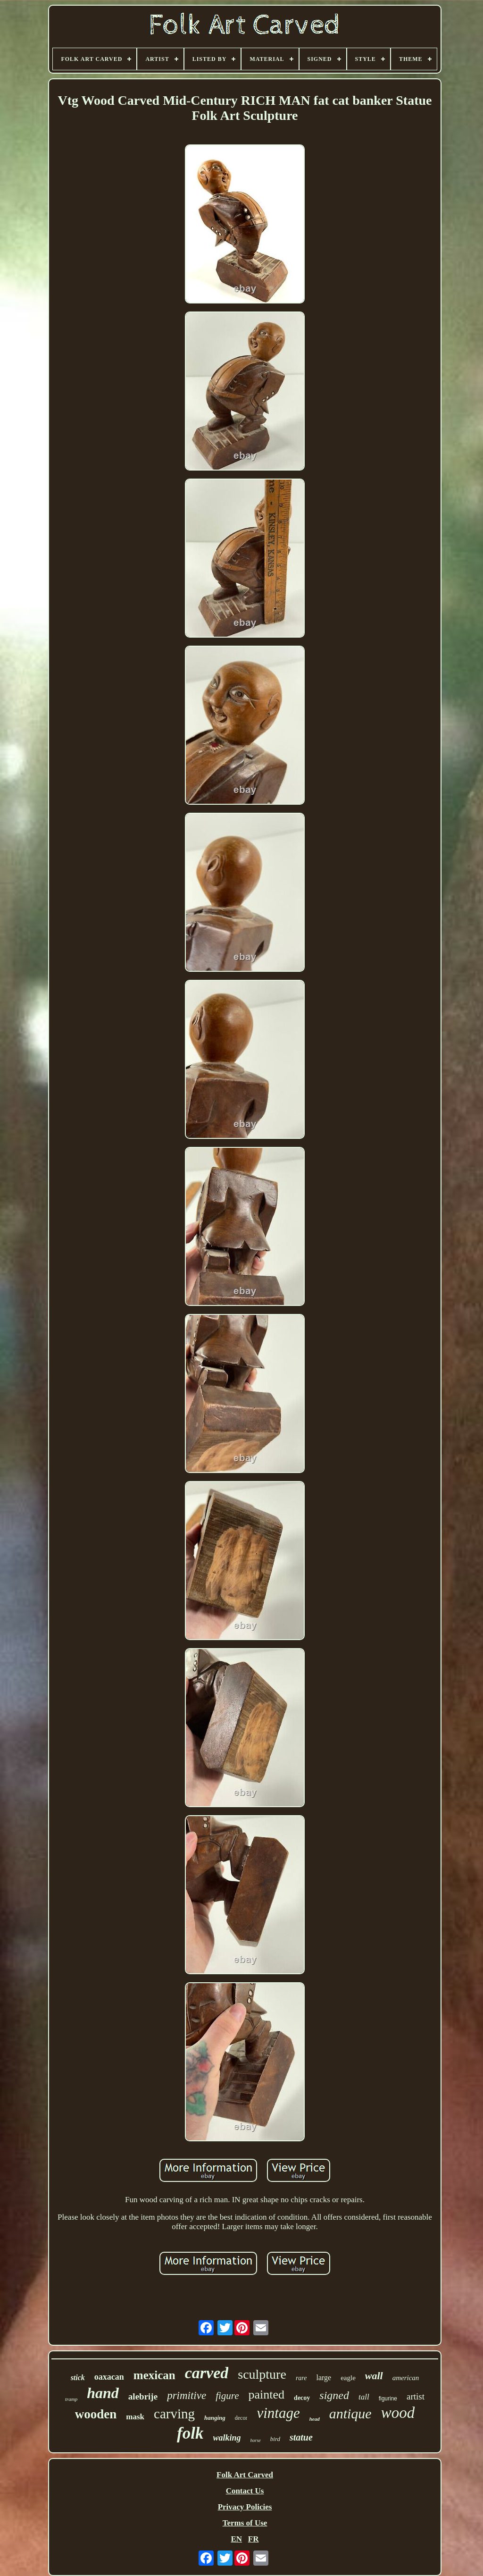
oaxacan (109, 2377)
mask (135, 2416)
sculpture (262, 2374)
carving (174, 2413)
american (405, 2378)
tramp (71, 2399)
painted (267, 2394)
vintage (278, 2413)
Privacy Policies (245, 2506)
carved (207, 2373)
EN (236, 2538)
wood (398, 2412)
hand (103, 2392)
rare (301, 2378)
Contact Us (245, 2490)
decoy (302, 2397)
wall (374, 2376)
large (323, 2378)
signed (334, 2395)
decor (241, 2418)
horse (255, 2440)
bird (275, 2438)
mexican (154, 2375)
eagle (348, 2378)
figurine (388, 2398)
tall (363, 2396)
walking (227, 2437)
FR (253, 2538)
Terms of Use (245, 2522)
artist (416, 2396)
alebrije (143, 2396)
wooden (96, 2414)
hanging (214, 2417)
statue (301, 2437)
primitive (186, 2395)
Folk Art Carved (245, 2474)
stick (78, 2378)
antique (350, 2413)
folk (190, 2433)
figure (227, 2395)
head (314, 2419)
